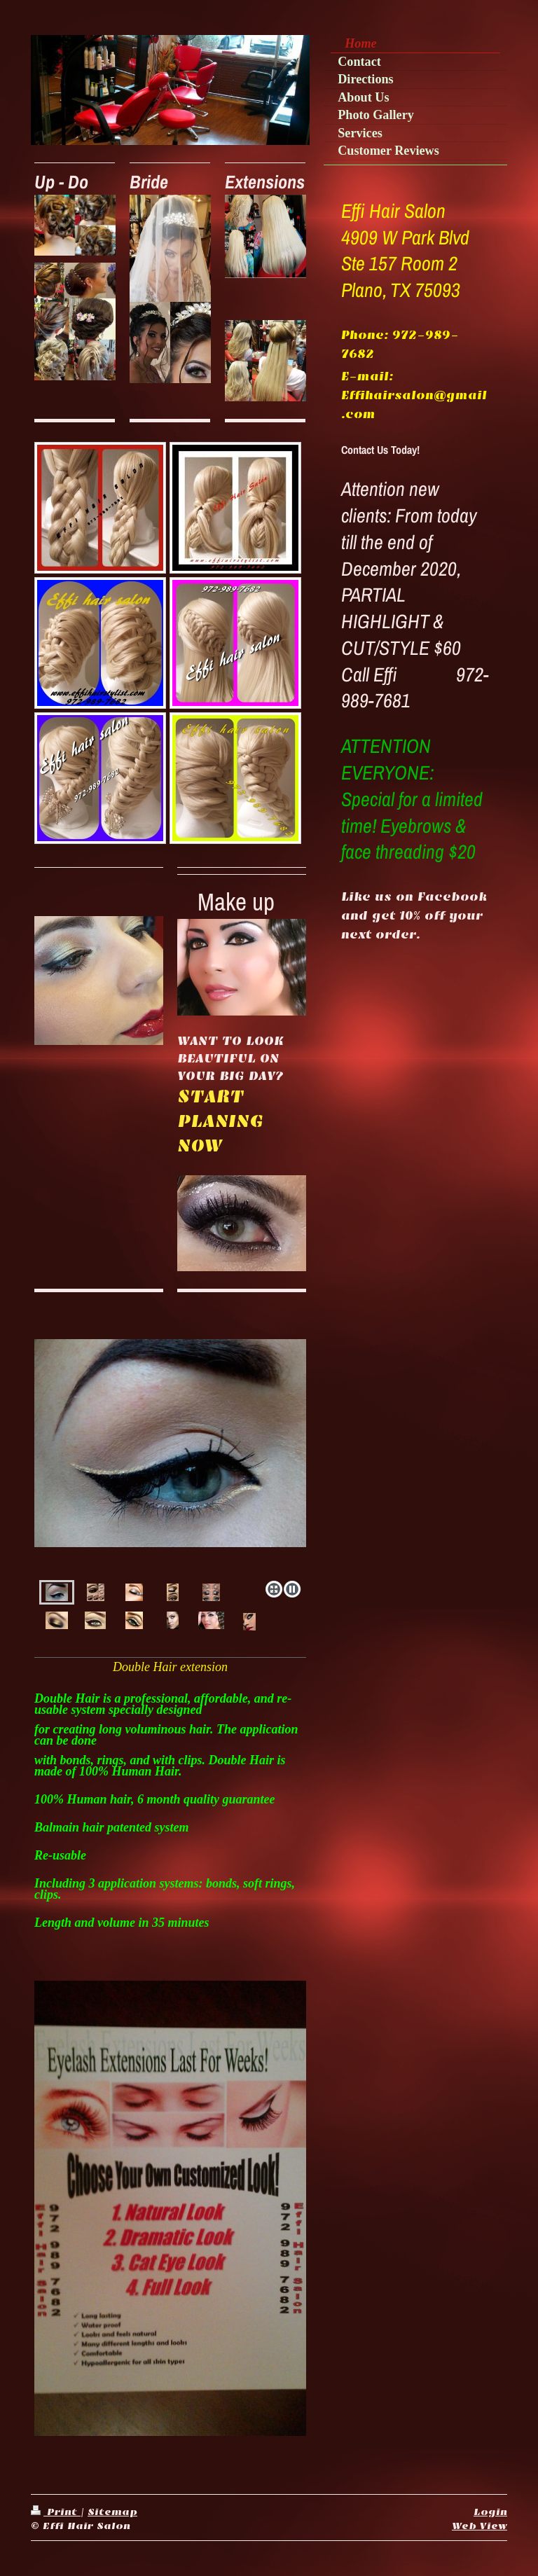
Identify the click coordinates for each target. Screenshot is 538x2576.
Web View (479, 2526)
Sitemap (112, 2512)
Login (490, 2512)
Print (56, 2512)
